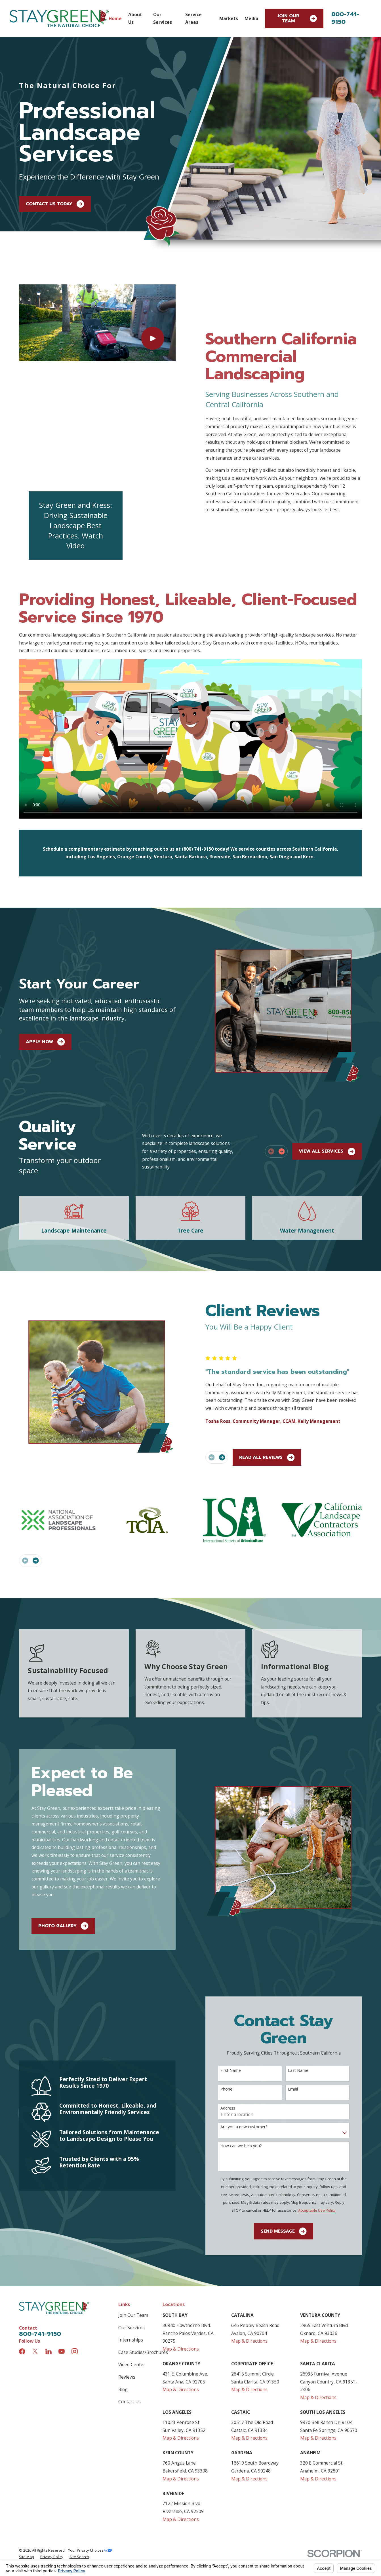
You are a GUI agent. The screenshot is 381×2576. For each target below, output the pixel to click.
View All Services (327, 1059)
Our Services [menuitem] (162, 18)
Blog (123, 2297)
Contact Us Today (55, 204)
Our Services (131, 2235)
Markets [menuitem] (228, 18)
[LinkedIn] (48, 2259)
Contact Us (129, 2309)
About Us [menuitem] (135, 18)
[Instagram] (74, 2259)
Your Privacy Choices (90, 2457)
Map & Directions (181, 2256)
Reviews (126, 2284)
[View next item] (282, 1059)
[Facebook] (22, 2259)
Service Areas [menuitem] (193, 18)
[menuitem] (26, 2464)
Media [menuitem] (251, 18)
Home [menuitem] (115, 18)
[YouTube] (61, 2259)
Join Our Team (297, 18)
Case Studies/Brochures (143, 2260)
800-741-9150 (345, 18)
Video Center (131, 2272)
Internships (130, 2248)
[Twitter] (35, 2259)
